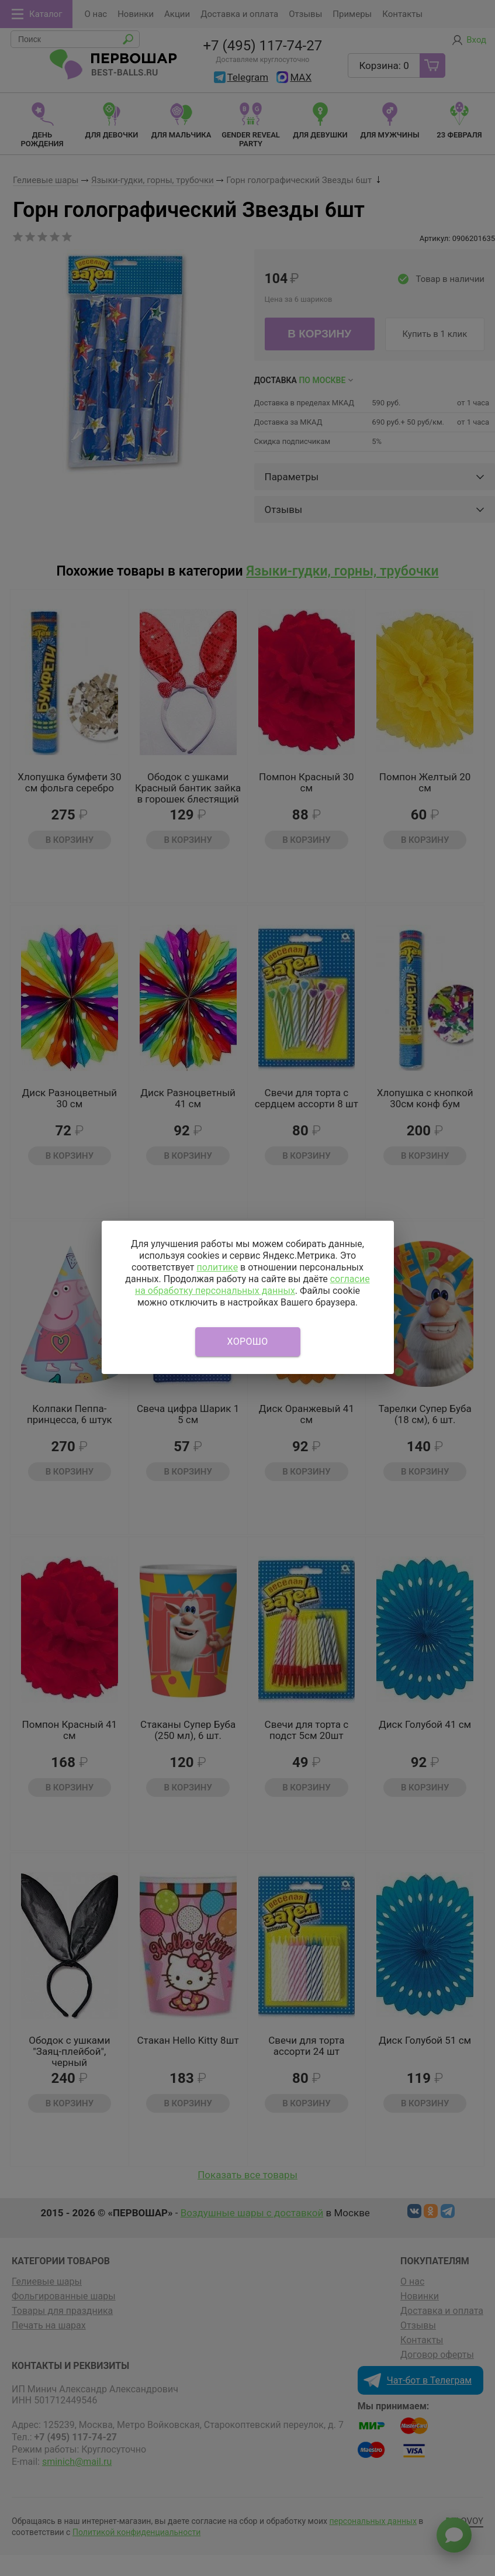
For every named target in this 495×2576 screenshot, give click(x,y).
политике (217, 1267)
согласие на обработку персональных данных (252, 1284)
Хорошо (247, 1341)
